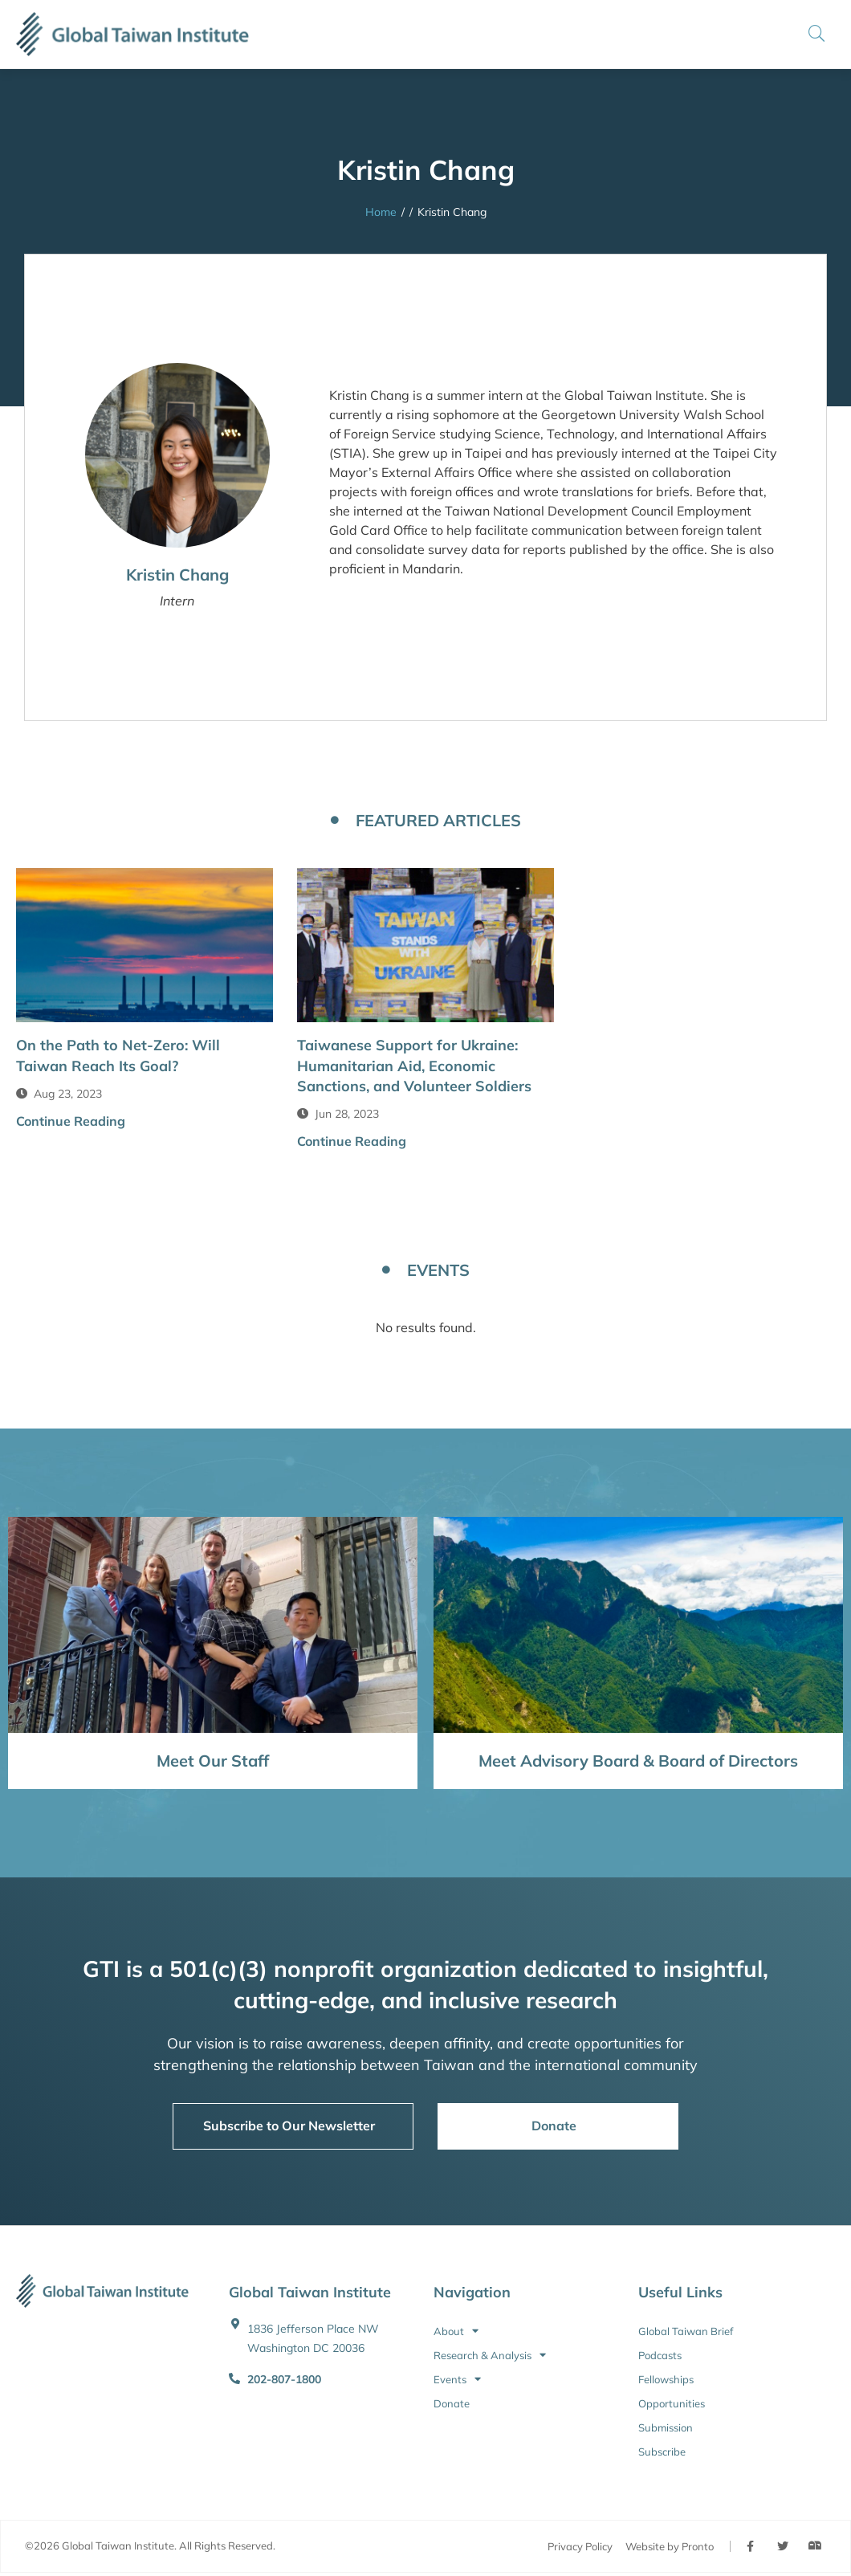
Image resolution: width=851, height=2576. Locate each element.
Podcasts (660, 2355)
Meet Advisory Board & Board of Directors (638, 1761)
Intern (177, 601)
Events (457, 2379)
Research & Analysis (490, 2355)
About (456, 2331)
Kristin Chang (177, 575)
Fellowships (666, 2379)
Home (381, 212)
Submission (665, 2427)
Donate (452, 2403)
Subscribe (662, 2451)
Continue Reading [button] (70, 1121)
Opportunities (671, 2403)
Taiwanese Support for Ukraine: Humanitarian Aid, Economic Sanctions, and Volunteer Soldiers (414, 1065)
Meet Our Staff (213, 1761)
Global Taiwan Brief (685, 2331)
